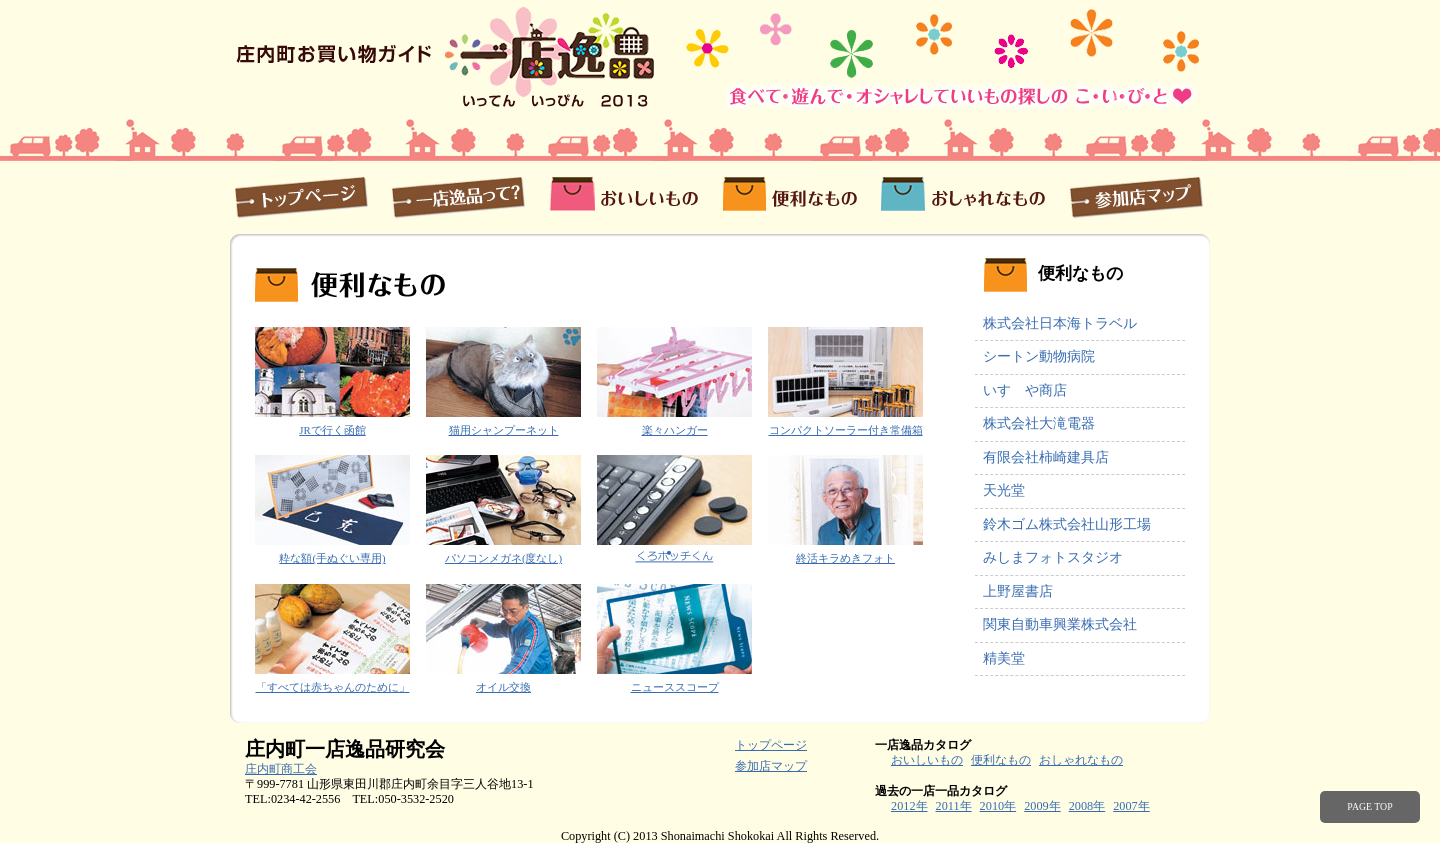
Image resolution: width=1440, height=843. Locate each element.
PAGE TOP (1369, 806)
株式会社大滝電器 (1039, 423)
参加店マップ (1133, 196)
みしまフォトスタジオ (1053, 557)
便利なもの (789, 196)
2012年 (909, 806)
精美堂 (1004, 658)
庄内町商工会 (281, 769)
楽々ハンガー (675, 430)
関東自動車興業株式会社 (1060, 624)
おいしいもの (623, 196)
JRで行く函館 (332, 430)
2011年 (954, 806)
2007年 (1131, 806)
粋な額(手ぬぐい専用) (332, 558)
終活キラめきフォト (845, 558)
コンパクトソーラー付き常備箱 (846, 430)
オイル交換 (503, 687)
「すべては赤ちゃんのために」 (333, 687)
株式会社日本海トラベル (1060, 323)
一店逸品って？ (458, 196)
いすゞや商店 (1025, 390)
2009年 (1042, 806)
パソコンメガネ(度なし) (503, 558)
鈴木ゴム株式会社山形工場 (1067, 524)
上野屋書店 (1018, 591)
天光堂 (1004, 490)
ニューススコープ (675, 687)
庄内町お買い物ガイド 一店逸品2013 (446, 56)
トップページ (304, 196)
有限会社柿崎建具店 (1046, 457)
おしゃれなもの (962, 196)
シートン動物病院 (1039, 356)
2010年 (998, 806)
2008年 (1087, 806)
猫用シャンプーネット (504, 430)
